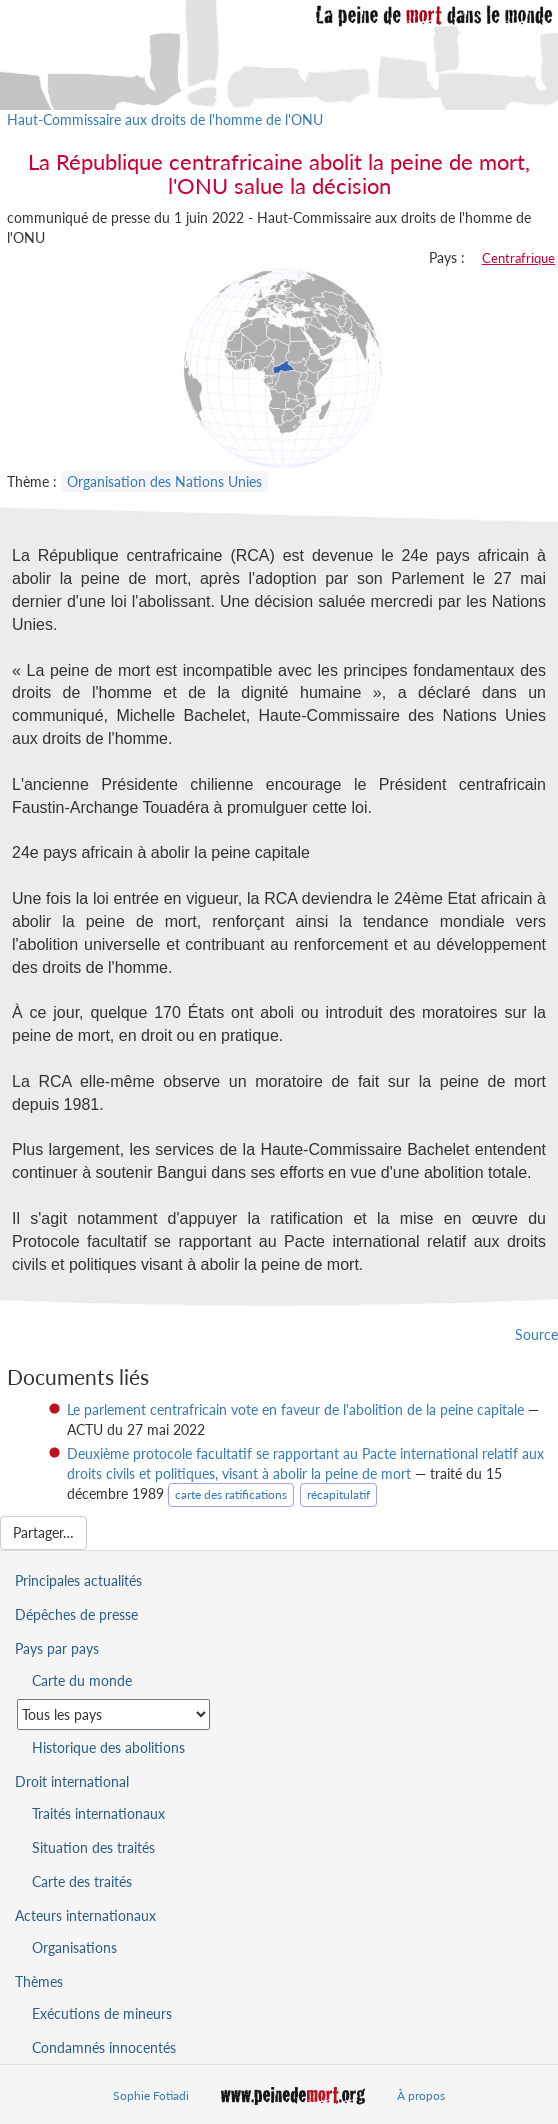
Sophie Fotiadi (151, 2095)
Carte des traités (82, 1881)
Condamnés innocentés (104, 2047)
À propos (421, 2095)
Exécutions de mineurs (102, 2013)
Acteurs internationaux (85, 1915)
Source (536, 1334)
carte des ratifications (231, 1494)
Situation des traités (93, 1847)
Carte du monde (82, 1680)
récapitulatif (338, 1494)
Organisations (74, 1947)
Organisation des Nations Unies (164, 481)
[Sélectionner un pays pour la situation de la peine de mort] (113, 1714)
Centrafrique (518, 258)
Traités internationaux (98, 1813)
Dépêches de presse (76, 1614)
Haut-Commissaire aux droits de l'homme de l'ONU (165, 119)
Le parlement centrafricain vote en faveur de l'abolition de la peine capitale (295, 1409)
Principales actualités (78, 1580)
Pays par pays (57, 1648)
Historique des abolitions (108, 1747)
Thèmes (39, 1981)
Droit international (72, 1781)
